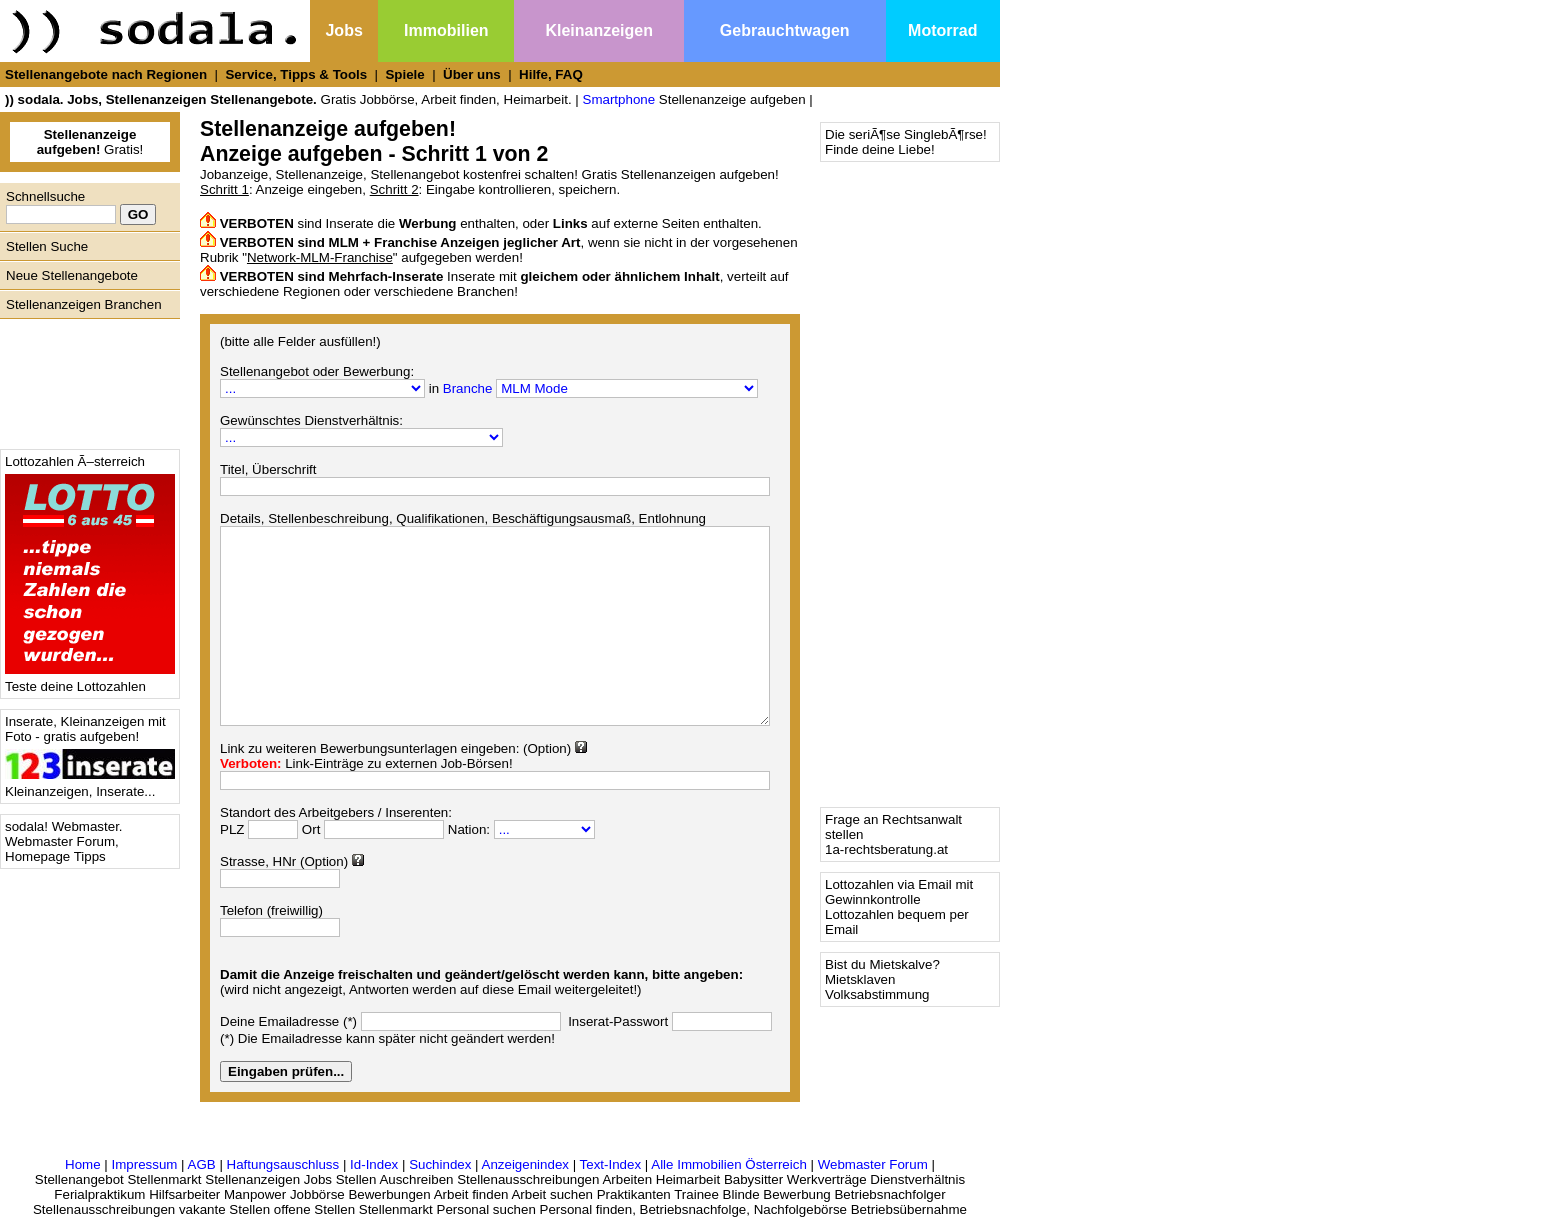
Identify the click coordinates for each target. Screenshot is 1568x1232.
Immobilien (446, 30)
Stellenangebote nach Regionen (106, 74)
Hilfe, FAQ (551, 74)
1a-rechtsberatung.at (886, 849)
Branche (468, 388)
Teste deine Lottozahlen (90, 680)
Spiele (404, 74)
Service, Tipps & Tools (296, 74)
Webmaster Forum (873, 1164)
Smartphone (619, 99)
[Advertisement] (85, 379)
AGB (202, 1164)
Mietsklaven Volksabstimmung (877, 987)
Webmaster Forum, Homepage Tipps (62, 849)
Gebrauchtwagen (785, 30)
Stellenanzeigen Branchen (84, 304)
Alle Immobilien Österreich (729, 1164)
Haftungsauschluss (283, 1164)
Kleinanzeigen (599, 30)
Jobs (343, 30)
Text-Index (611, 1164)
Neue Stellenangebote (72, 275)
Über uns (472, 74)
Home (83, 1164)
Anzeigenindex (525, 1164)
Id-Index (374, 1164)
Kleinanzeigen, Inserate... (90, 785)
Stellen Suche (47, 246)
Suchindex (440, 1164)
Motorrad (942, 30)
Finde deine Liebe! (880, 149)
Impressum (144, 1164)
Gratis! (90, 142)
